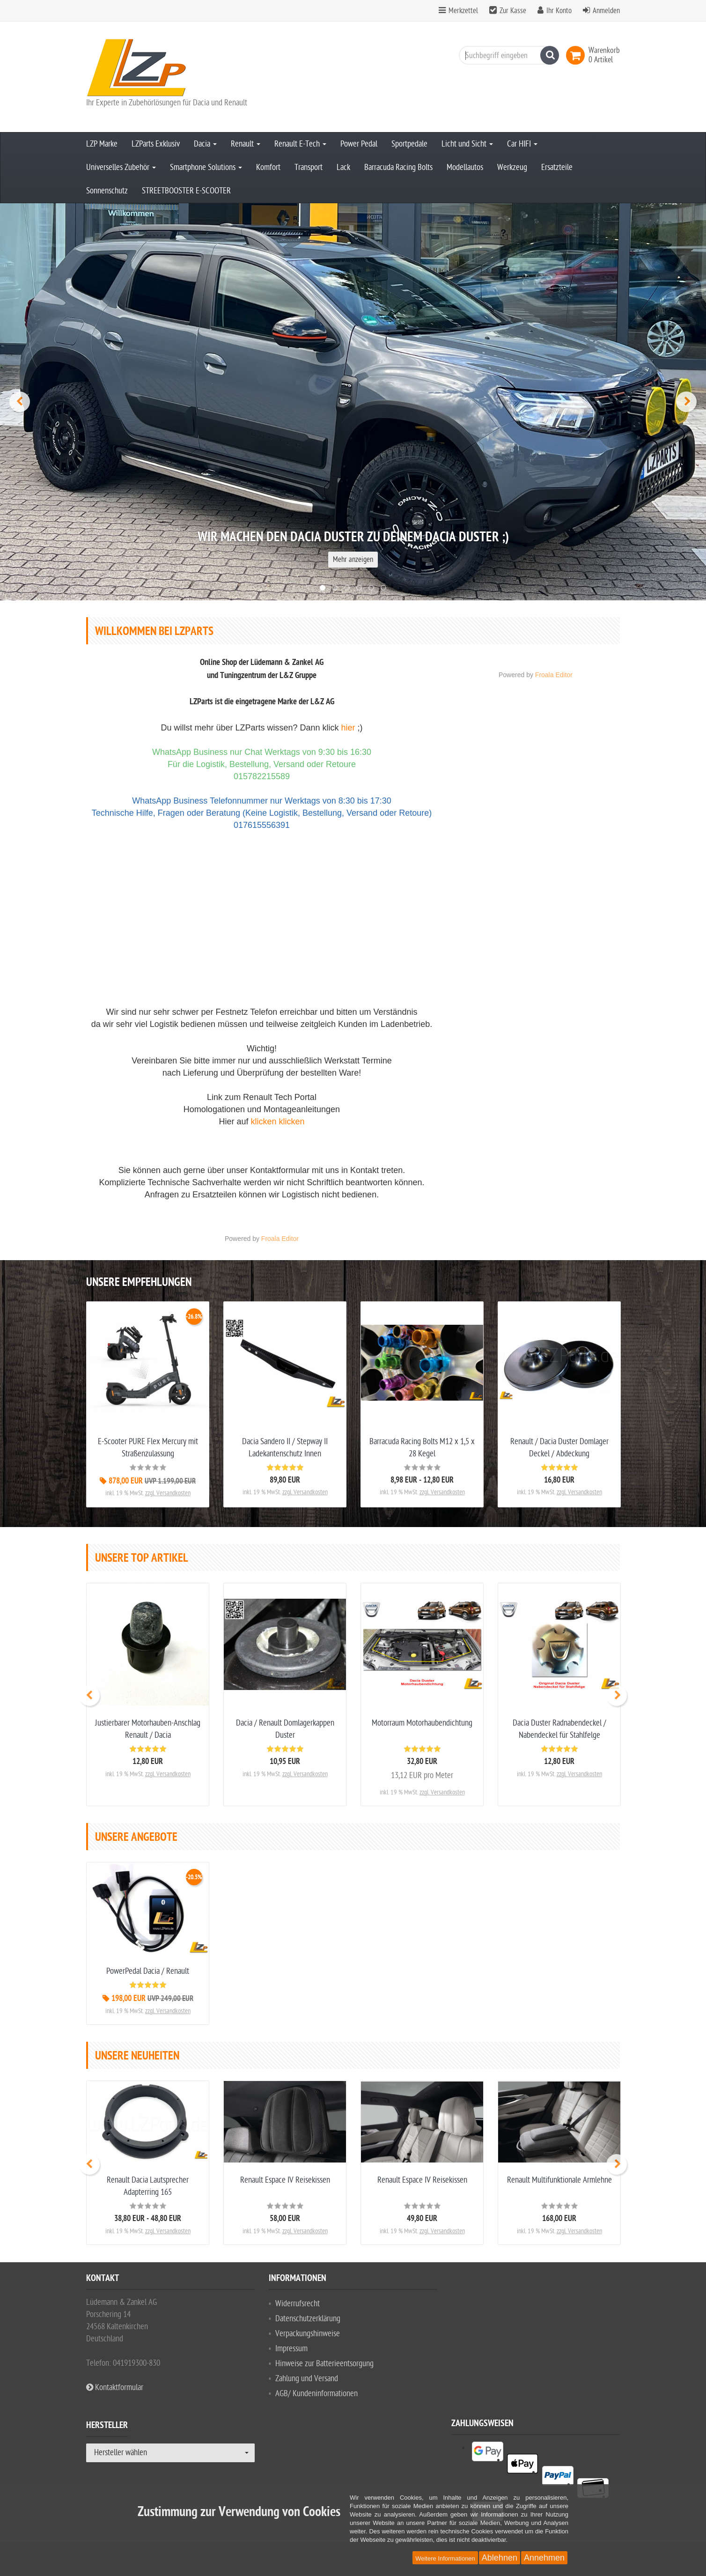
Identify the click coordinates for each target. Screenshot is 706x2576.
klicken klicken (278, 1121)
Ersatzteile (557, 167)
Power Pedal (358, 144)
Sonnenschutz (107, 191)
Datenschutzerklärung (307, 2319)
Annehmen (544, 2557)
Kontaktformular (114, 2387)
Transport (308, 167)
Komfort (268, 167)
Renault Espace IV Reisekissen (285, 2180)
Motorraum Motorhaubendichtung (422, 1723)
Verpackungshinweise (307, 2334)
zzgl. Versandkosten (168, 1493)
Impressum (291, 2349)
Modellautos (465, 167)
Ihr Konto (559, 11)
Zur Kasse (513, 11)
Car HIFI (522, 144)
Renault (245, 144)
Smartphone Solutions (206, 167)
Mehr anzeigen (353, 559)
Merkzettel (463, 11)
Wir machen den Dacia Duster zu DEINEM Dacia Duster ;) (353, 538)
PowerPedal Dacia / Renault (147, 1971)
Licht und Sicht (467, 144)
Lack (343, 167)
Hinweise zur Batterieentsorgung (324, 2364)
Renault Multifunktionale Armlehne (559, 2180)
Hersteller (107, 2426)
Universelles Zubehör (121, 167)
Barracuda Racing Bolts (398, 167)
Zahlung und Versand (306, 2379)
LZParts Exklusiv (156, 144)
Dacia (205, 144)
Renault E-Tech (300, 144)
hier (348, 727)
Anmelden (606, 11)
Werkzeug (512, 167)
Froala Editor (280, 1238)
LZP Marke (102, 144)
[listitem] (545, 2448)
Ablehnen (499, 2557)
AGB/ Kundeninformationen (316, 2394)
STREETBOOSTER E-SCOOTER (186, 191)
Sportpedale (409, 144)
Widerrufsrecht (297, 2304)
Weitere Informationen (445, 2558)
